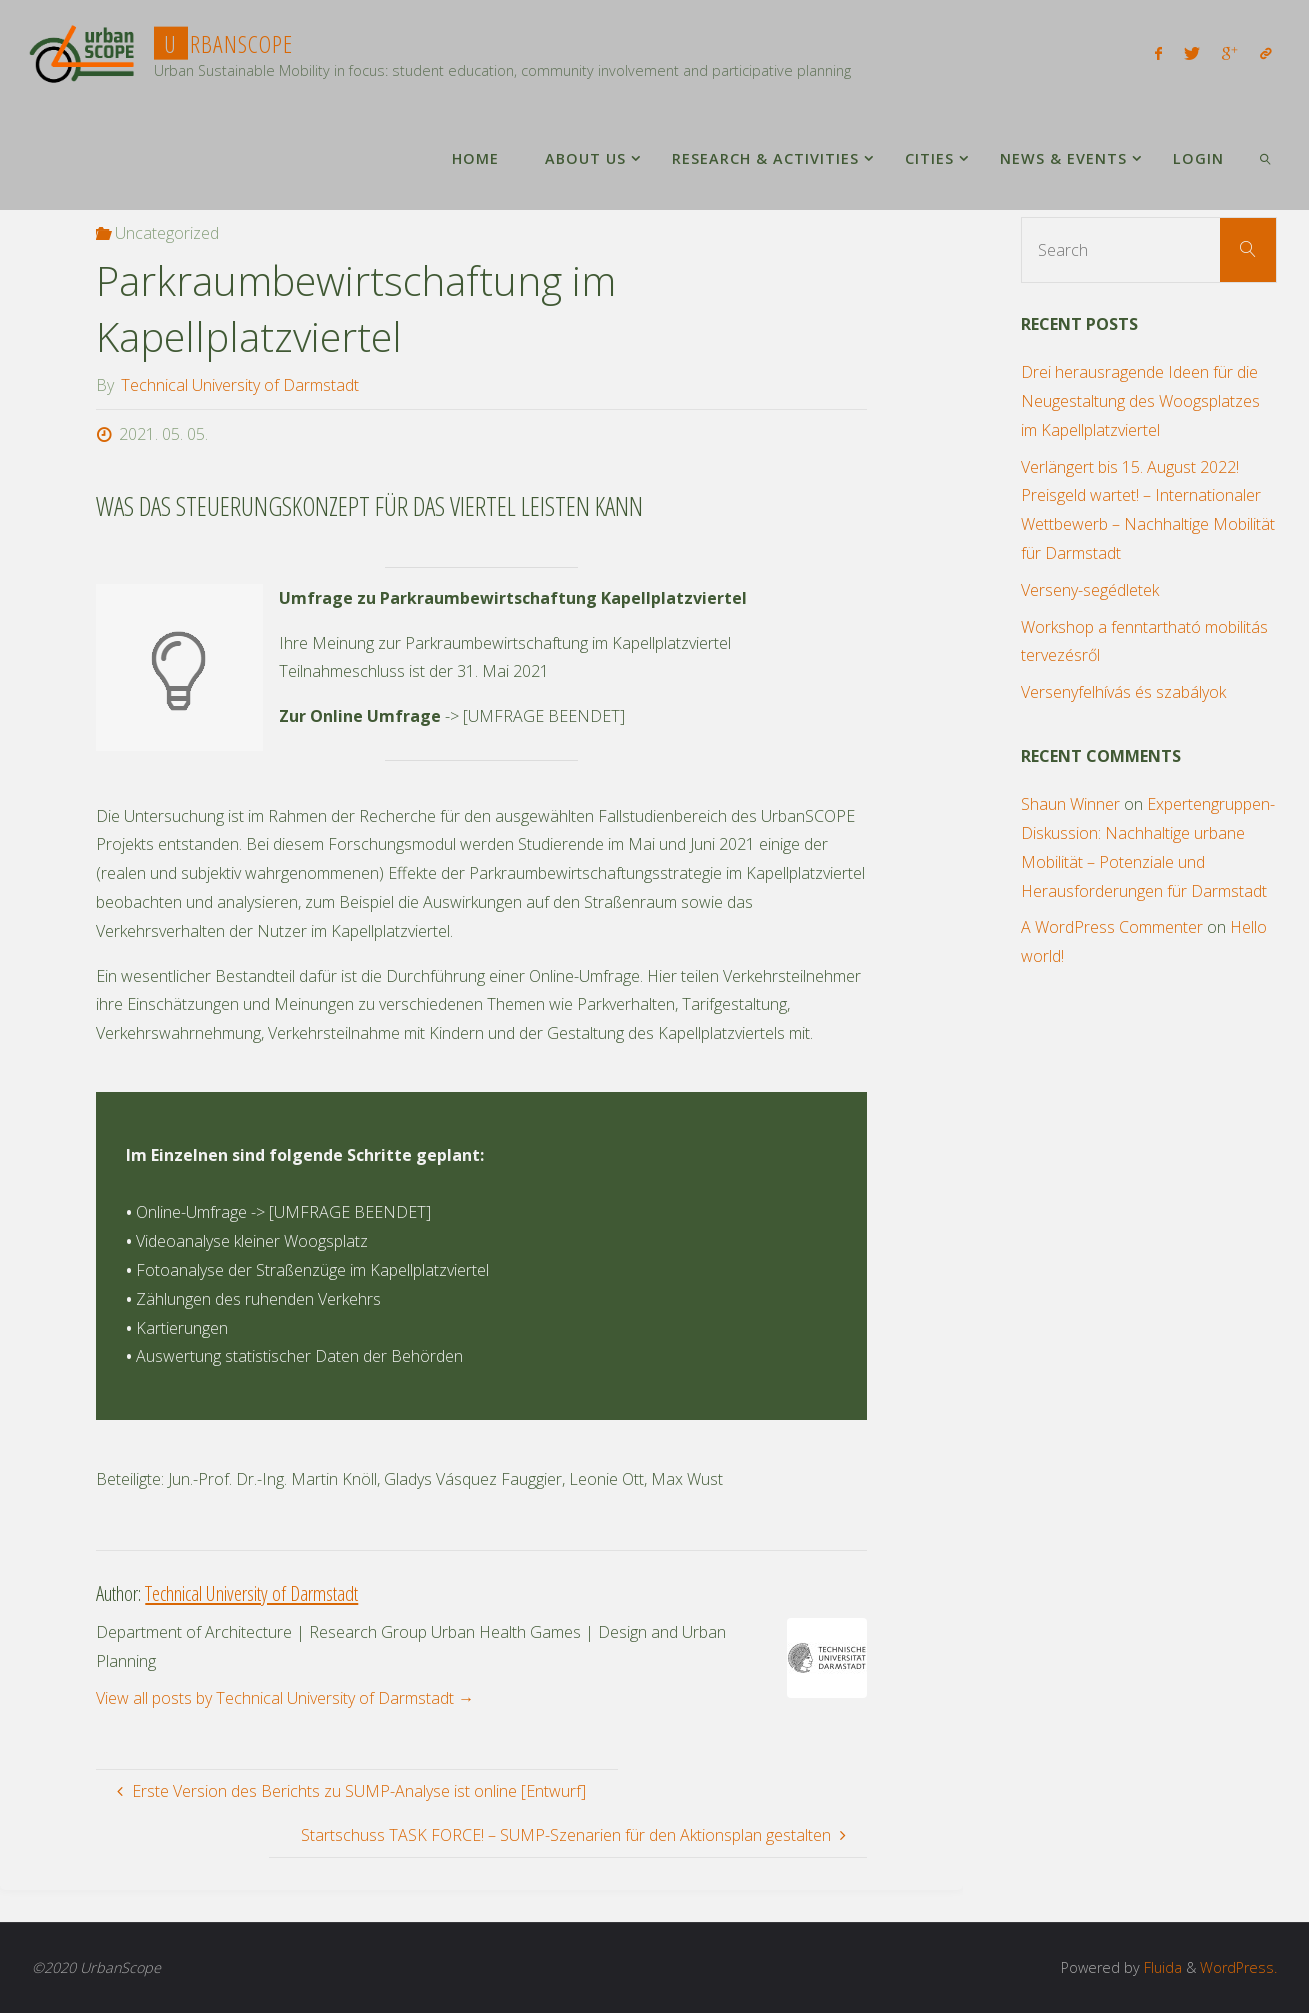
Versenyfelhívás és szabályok (1123, 692)
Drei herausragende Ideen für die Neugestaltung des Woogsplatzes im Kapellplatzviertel (1140, 401)
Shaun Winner (1070, 804)
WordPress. (1238, 1967)
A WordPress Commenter (1112, 927)
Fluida (1161, 1967)
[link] (1264, 157)
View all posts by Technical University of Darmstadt (285, 1698)
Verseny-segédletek (1090, 590)
